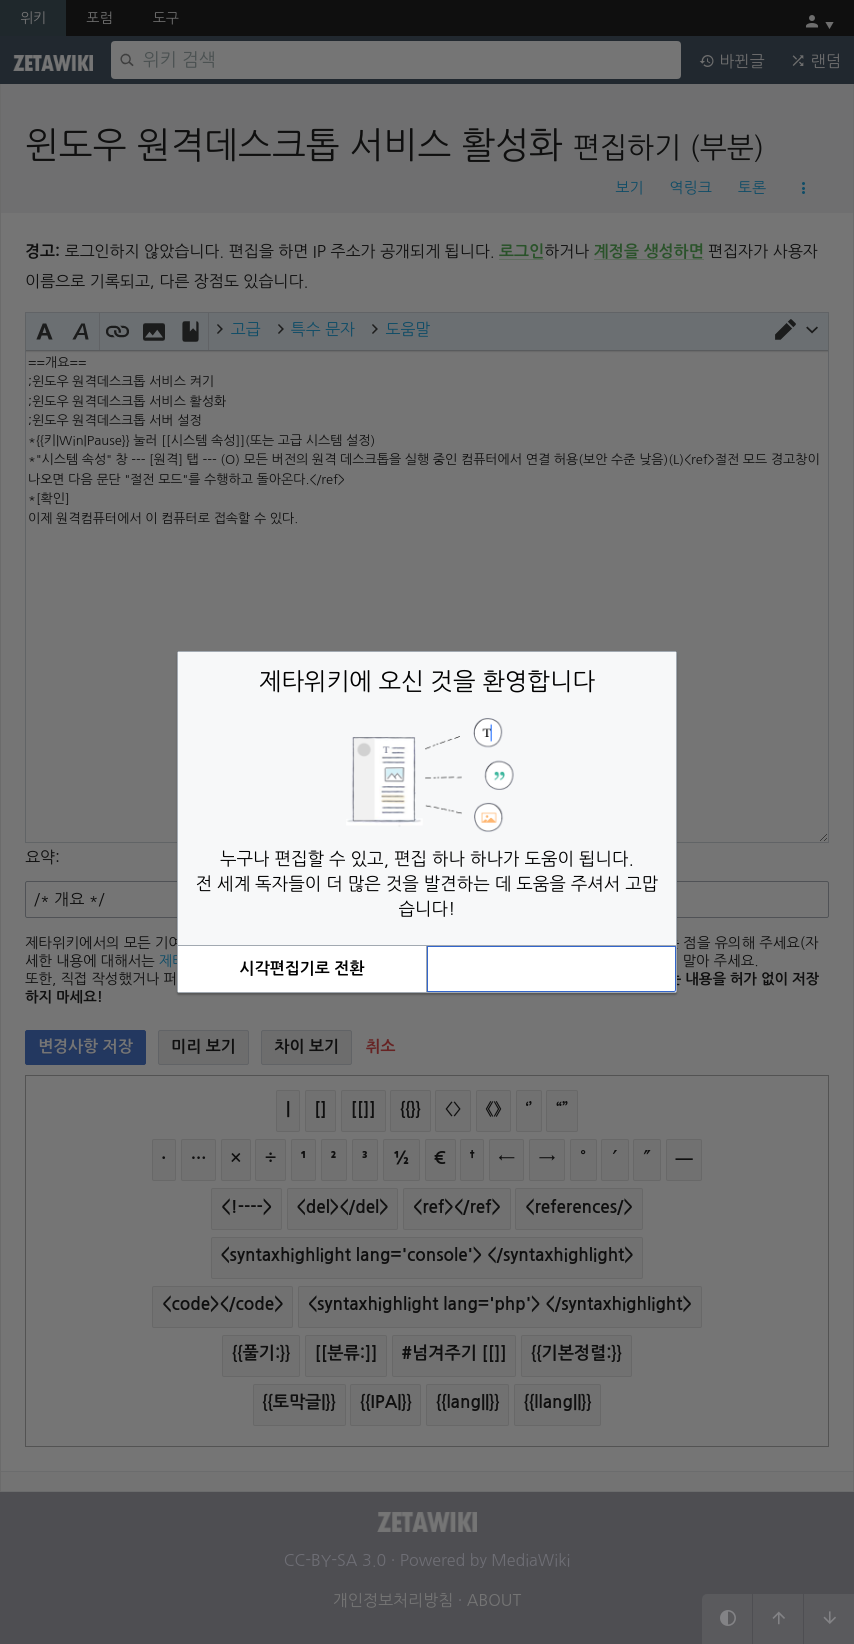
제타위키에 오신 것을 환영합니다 (427, 681)
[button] (302, 969)
